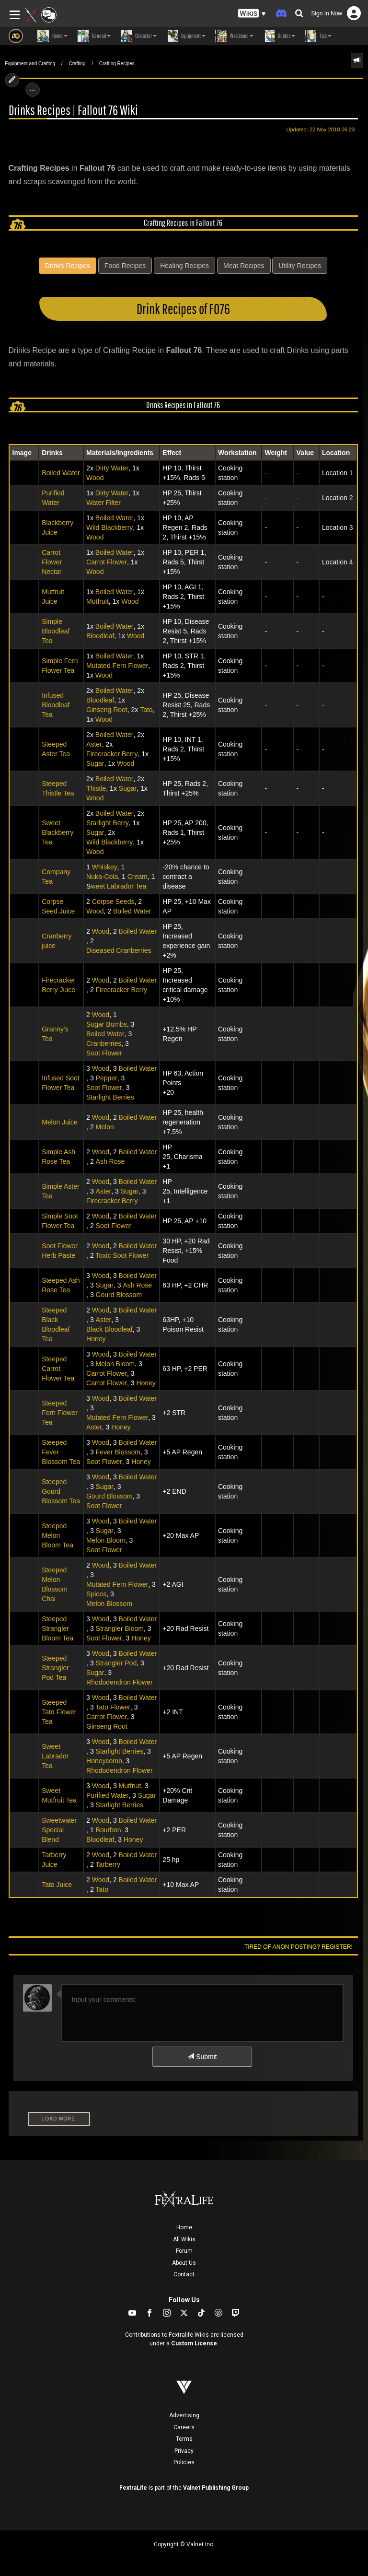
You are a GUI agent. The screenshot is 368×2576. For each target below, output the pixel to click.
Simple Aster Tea (61, 1191)
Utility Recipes (299, 265)
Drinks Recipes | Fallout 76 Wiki (73, 110)
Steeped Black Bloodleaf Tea (55, 1324)
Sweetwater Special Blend (59, 1829)
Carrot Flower (106, 562)
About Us (184, 2263)
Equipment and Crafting (30, 63)
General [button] (94, 36)
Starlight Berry (107, 823)
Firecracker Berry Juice (58, 985)
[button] (252, 13)
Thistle (96, 788)
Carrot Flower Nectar (52, 562)
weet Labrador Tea (118, 886)
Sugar (95, 763)
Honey (95, 1339)
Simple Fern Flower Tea (60, 665)
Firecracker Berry (112, 754)
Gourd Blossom (119, 1295)
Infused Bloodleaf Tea (55, 704)
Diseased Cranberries (118, 950)
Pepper (106, 1078)
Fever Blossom (118, 1452)
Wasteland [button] (234, 36)
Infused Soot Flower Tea (61, 1082)
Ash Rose (110, 1161)
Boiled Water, (115, 656)
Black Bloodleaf (109, 1329)
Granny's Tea (55, 1033)
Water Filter (103, 502)
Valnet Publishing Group (216, 2487)
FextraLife (133, 2487)
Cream (137, 876)
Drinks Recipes (67, 265)
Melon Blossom (109, 1603)
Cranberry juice (56, 940)
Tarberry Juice (54, 1859)
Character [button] (138, 36)
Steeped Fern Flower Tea (60, 1412)
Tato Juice (57, 1884)
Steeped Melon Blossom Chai (55, 1584)
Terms (184, 2438)
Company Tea (56, 876)
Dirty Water (111, 468)
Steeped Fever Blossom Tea (61, 1452)
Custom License (194, 2343)
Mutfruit (97, 601)
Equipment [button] (186, 36)
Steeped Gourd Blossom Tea (61, 1491)
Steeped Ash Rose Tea (61, 1285)
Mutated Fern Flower (117, 665)
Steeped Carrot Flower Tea (58, 1368)
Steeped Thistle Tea (58, 788)
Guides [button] (279, 36)
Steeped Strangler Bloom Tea (57, 1628)
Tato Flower (113, 1707)
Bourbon (108, 1830)
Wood (95, 477)
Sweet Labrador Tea (55, 1756)
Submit (202, 2057)
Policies (184, 2462)
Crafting (77, 63)
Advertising (184, 2415)
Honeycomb (104, 1761)
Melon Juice (60, 1122)
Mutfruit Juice (53, 596)
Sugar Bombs (106, 1024)
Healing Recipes (184, 265)
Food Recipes (125, 265)
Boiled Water (61, 473)
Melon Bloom (115, 1364)
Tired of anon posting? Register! (298, 1947)
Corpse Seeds (113, 901)
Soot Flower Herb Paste (60, 1250)
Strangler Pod (116, 1663)
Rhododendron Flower (119, 1682)
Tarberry (108, 1864)
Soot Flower (104, 1053)
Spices (96, 1594)
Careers (184, 2427)
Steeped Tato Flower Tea (59, 1711)
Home (184, 2227)
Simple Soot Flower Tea (60, 1220)
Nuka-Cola (102, 876)
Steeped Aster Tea (56, 749)
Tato (146, 710)
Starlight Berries (110, 1097)
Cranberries (103, 1043)
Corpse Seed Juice (58, 906)
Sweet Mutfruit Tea (59, 1795)
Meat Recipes (243, 265)
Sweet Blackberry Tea (57, 832)
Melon (105, 1127)
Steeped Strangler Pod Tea (55, 1667)
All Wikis (184, 2239)
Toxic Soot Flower (122, 1255)
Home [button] (52, 36)
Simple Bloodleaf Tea (55, 631)
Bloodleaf (100, 636)
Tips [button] (318, 36)
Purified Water (53, 497)
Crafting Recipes (117, 63)
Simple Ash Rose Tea (58, 1156)
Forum (184, 2251)
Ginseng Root (106, 710)
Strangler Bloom (120, 1628)
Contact (184, 2274)
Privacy (184, 2450)
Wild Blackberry (109, 527)
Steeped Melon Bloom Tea (57, 1535)
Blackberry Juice (57, 527)
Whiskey (104, 867)
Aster (94, 744)
